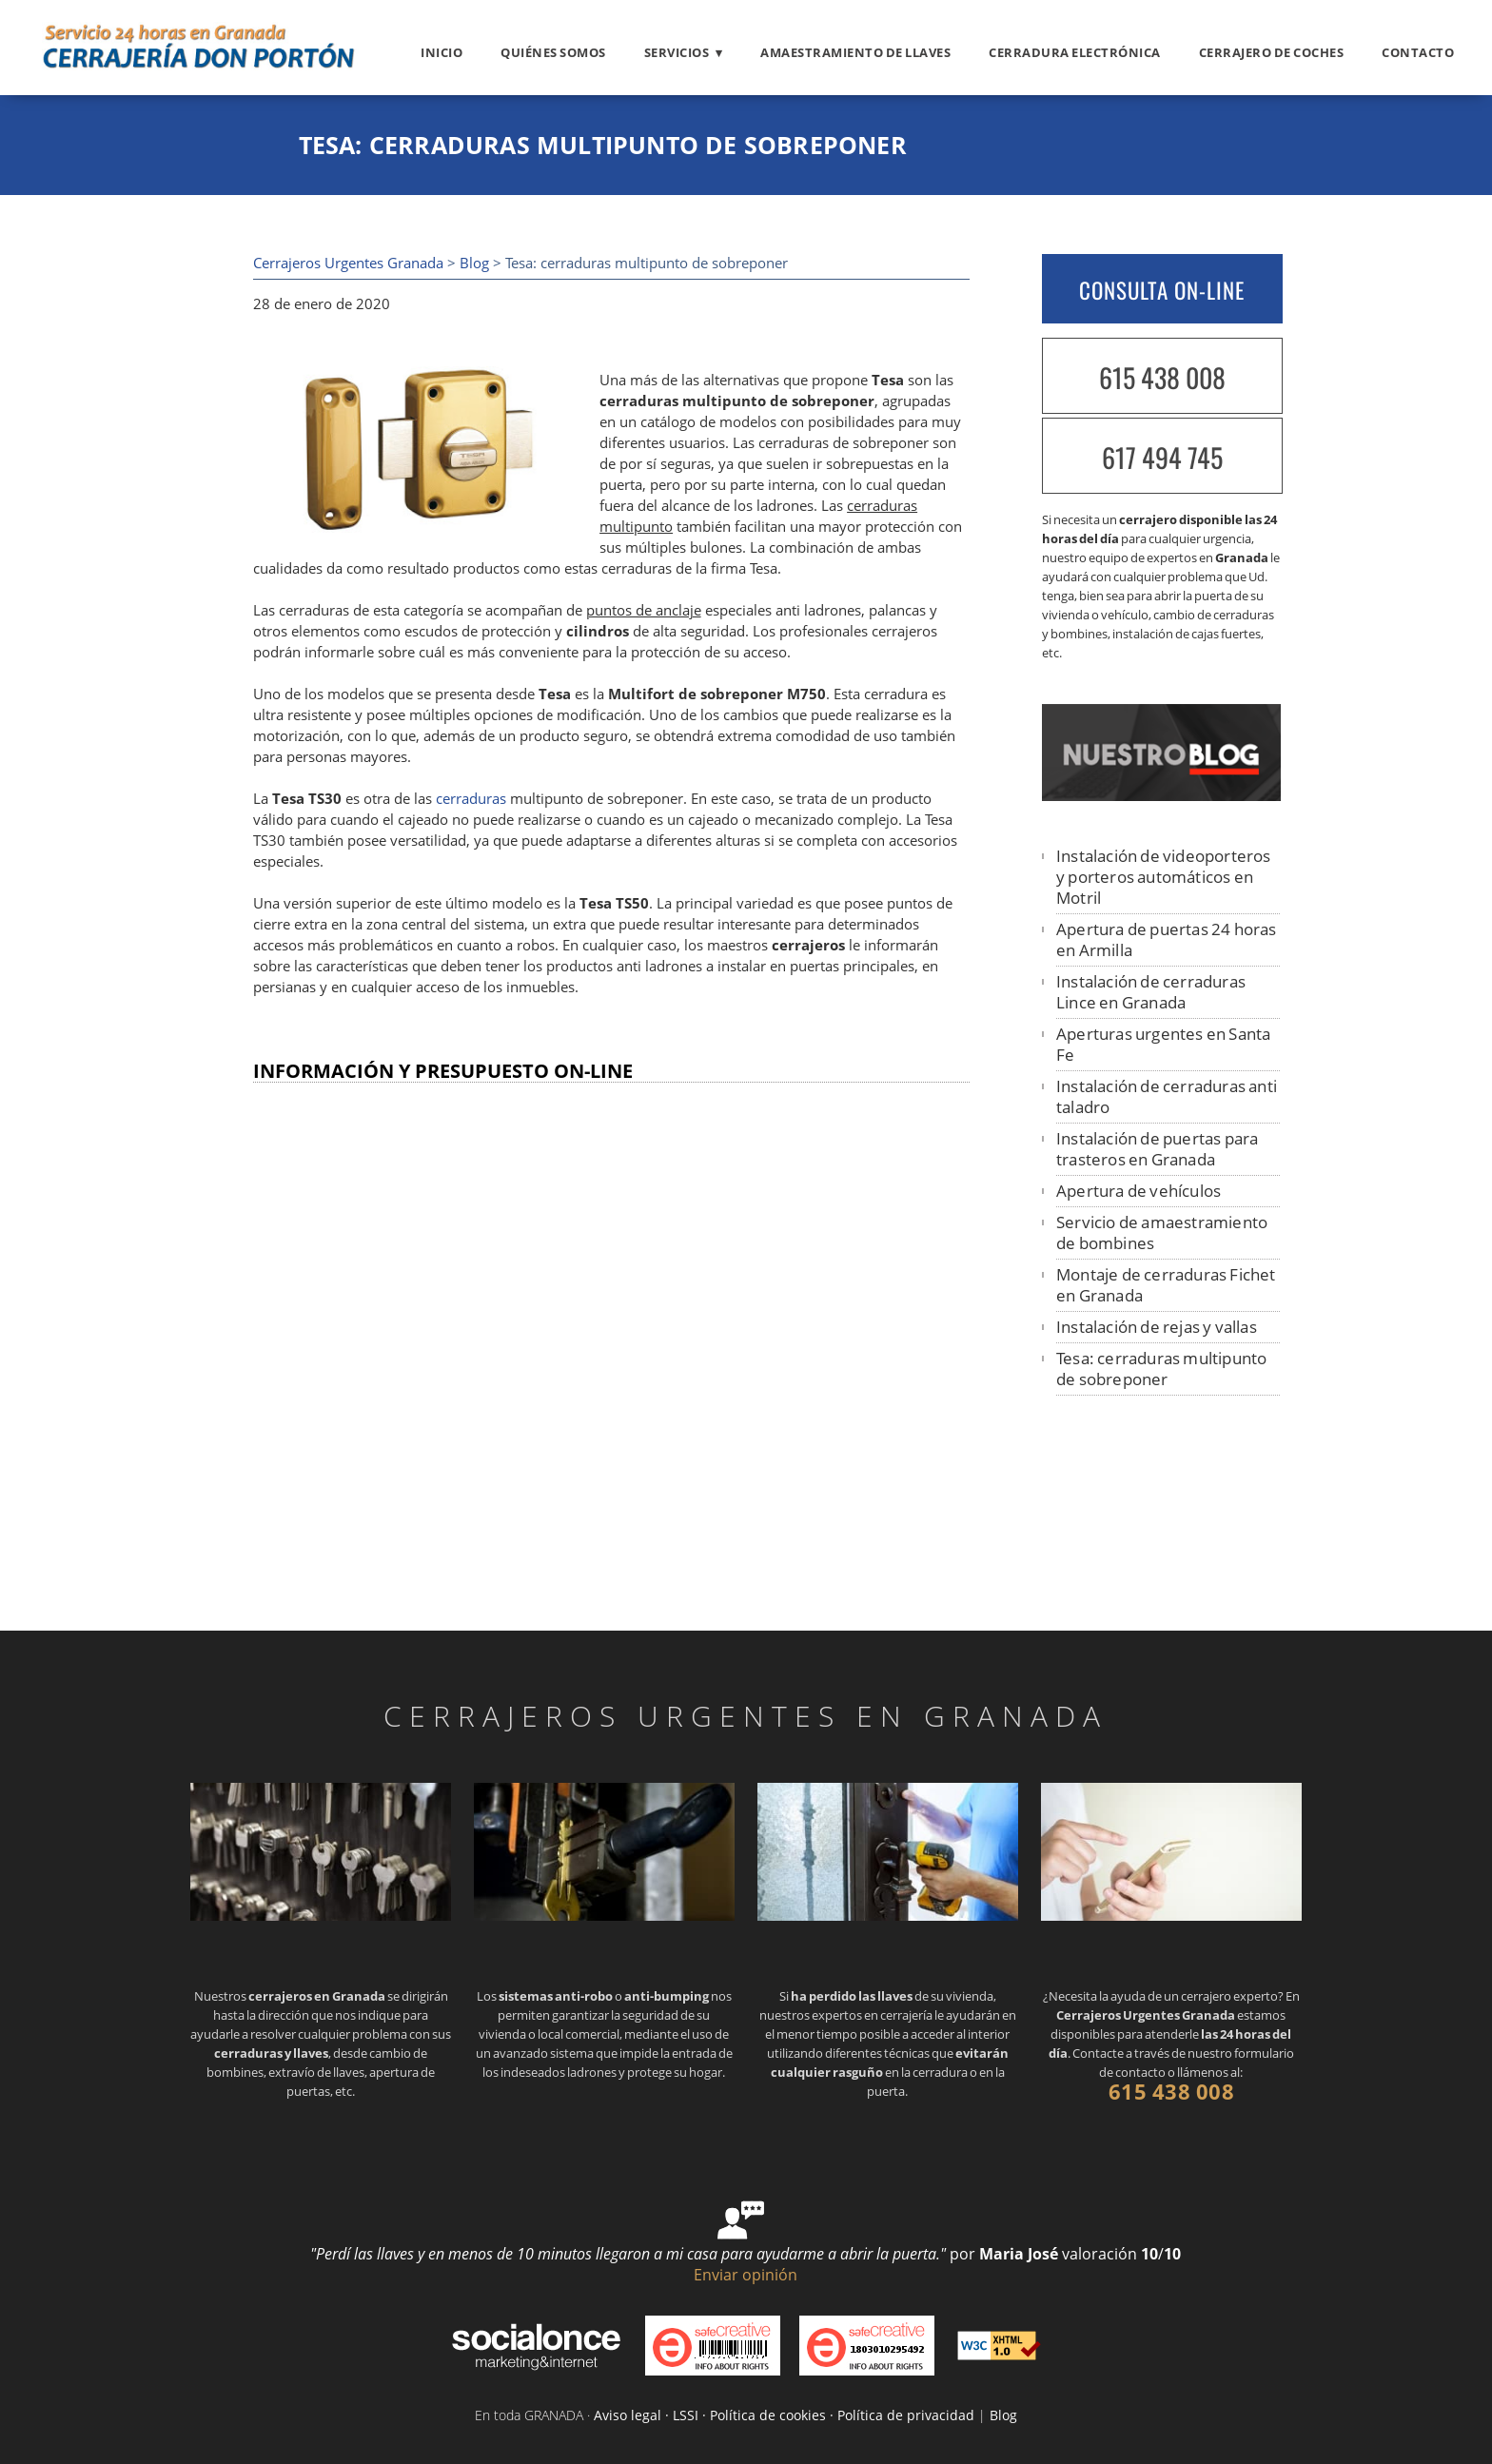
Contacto (1418, 52)
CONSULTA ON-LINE (1162, 290)
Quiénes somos (553, 52)
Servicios (677, 52)
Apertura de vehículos (1138, 1191)
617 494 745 (1162, 457)
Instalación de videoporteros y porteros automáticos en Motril (1163, 877)
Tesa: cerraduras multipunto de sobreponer (1161, 1368)
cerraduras (471, 799)
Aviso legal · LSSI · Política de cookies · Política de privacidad (784, 2415)
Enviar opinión (745, 2274)
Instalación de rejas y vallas (1156, 1327)
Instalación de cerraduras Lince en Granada (1151, 991)
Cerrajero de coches (1272, 52)
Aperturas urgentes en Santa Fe (1163, 1044)
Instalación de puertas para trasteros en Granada (1157, 1148)
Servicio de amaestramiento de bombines (1161, 1232)
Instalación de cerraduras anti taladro (1166, 1096)
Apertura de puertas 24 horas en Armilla (1166, 939)
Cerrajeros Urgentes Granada (348, 263)
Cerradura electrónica (1075, 52)
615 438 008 (1162, 377)
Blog (474, 263)
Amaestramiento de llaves (855, 52)
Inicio (441, 52)
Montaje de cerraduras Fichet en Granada (1166, 1284)
